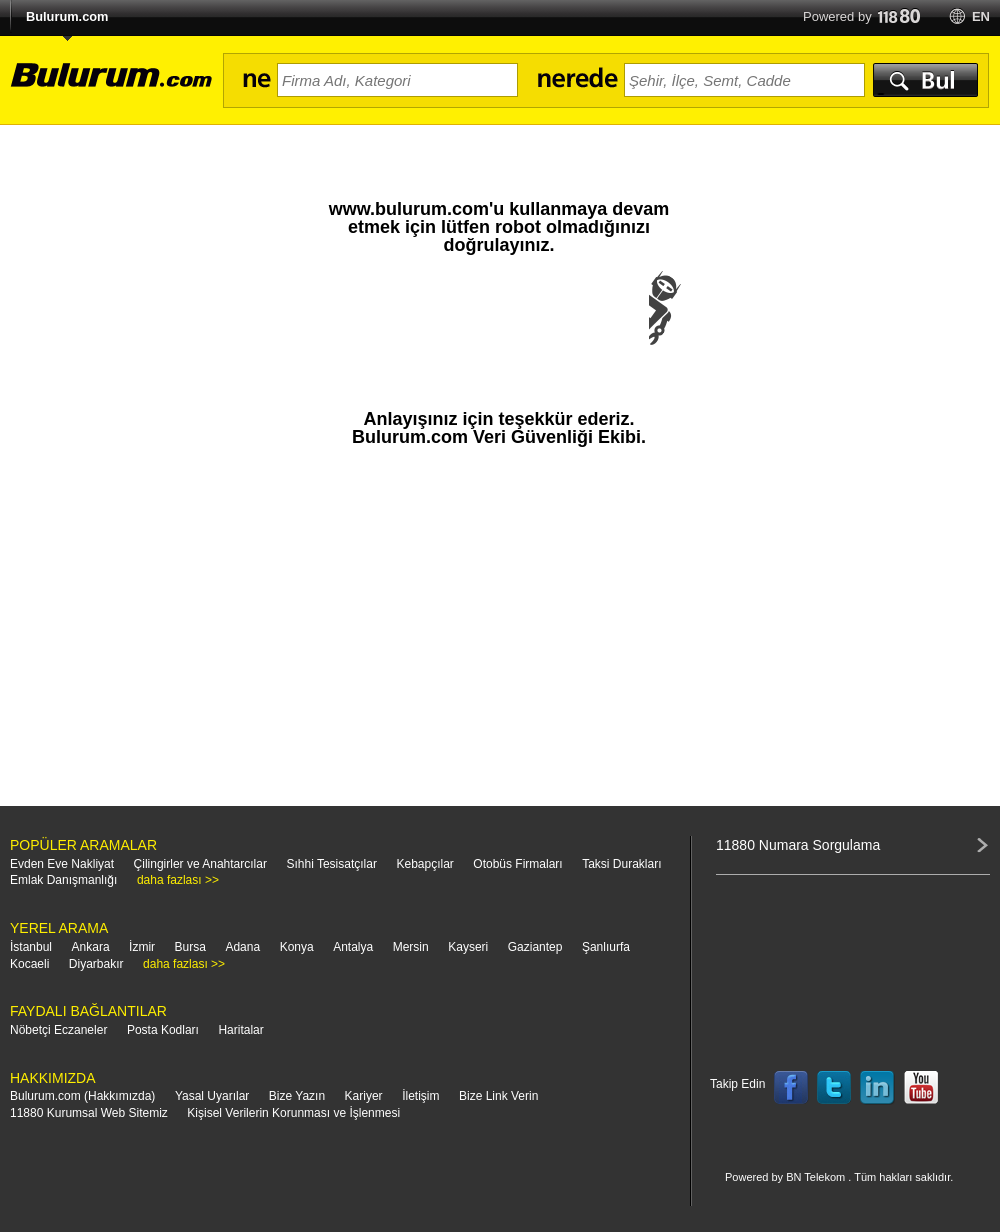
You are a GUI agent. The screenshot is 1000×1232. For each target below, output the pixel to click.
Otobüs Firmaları (517, 864)
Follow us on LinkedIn (878, 1088)
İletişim (420, 1096)
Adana (242, 947)
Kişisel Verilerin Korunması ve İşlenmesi (293, 1113)
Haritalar (240, 1030)
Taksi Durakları (621, 864)
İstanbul (31, 947)
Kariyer (364, 1096)
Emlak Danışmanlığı (63, 880)
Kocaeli (29, 964)
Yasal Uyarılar (212, 1096)
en (981, 16)
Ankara (91, 947)
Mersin (411, 947)
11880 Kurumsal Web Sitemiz (89, 1113)
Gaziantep (535, 947)
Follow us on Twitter (834, 1088)
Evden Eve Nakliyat (62, 864)
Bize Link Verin (498, 1096)
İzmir (142, 947)
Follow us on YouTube (921, 1088)
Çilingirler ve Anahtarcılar (200, 864)
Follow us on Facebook (791, 1088)
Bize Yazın (297, 1096)
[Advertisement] (499, 636)
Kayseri (468, 947)
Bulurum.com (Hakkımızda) (82, 1096)
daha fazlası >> (178, 880)
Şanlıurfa (606, 947)
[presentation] (499, 328)
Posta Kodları (163, 1030)
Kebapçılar (424, 864)
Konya (297, 947)
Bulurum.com (67, 16)
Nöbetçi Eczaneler (58, 1030)
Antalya (353, 947)
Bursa (190, 947)
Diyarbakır (96, 964)
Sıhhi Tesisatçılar (331, 864)
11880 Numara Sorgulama (798, 845)
